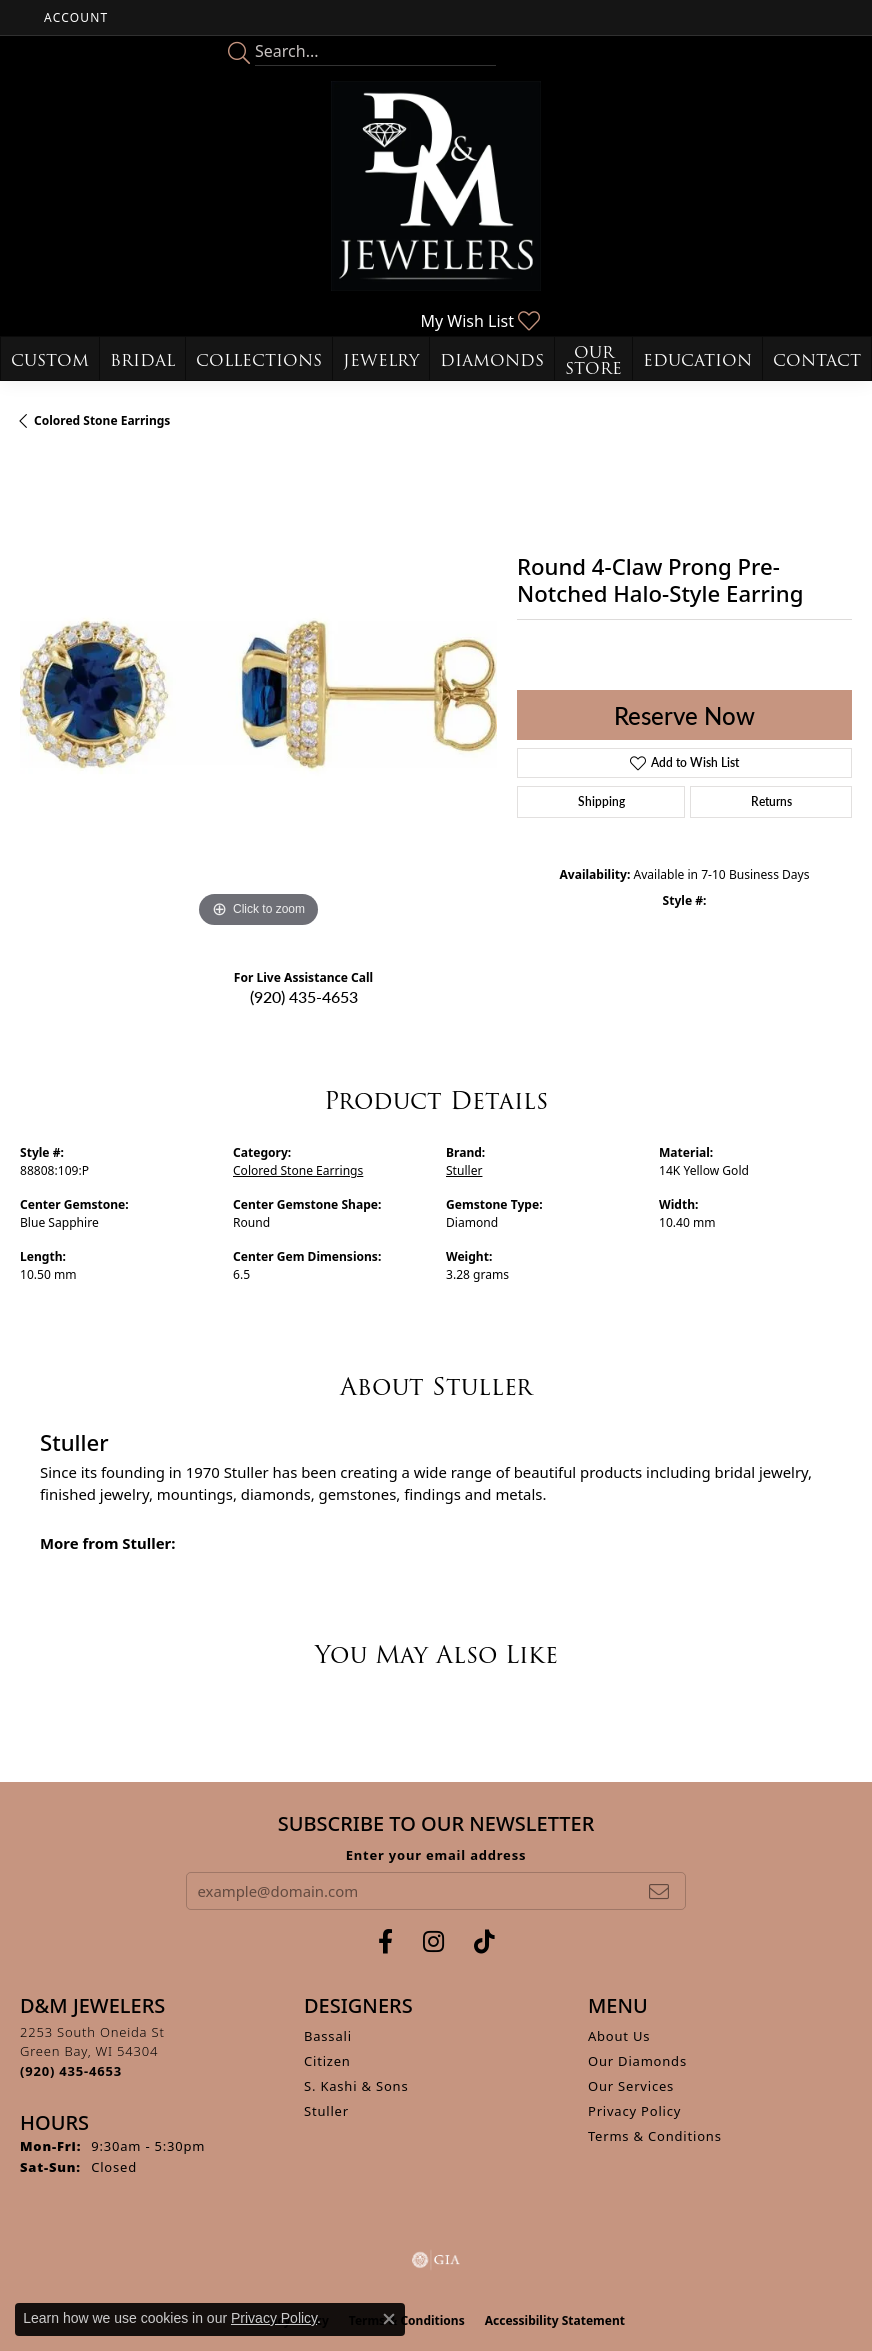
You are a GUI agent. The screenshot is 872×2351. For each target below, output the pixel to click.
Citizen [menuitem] (327, 2061)
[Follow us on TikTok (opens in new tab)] (484, 1942)
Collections (259, 360)
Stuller (464, 1170)
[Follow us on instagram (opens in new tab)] (433, 1942)
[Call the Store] (71, 2071)
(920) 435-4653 (304, 996)
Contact (817, 360)
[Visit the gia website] (436, 2260)
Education (697, 360)
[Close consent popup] (389, 2319)
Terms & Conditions (655, 2136)
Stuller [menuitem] (326, 2111)
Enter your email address (436, 1855)
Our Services (631, 2086)
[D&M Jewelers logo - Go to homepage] (436, 186)
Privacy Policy (634, 2111)
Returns (771, 801)
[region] (258, 694)
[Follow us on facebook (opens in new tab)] (385, 1942)
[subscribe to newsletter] (659, 1891)
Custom (50, 360)
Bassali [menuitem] (328, 2036)
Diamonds (492, 360)
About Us (619, 2036)
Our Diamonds (637, 2061)
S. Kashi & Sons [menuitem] (356, 2086)
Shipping (601, 801)
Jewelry (381, 360)
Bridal (142, 360)
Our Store (593, 360)
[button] (74, 17)
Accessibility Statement (555, 2320)
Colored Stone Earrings (102, 420)
